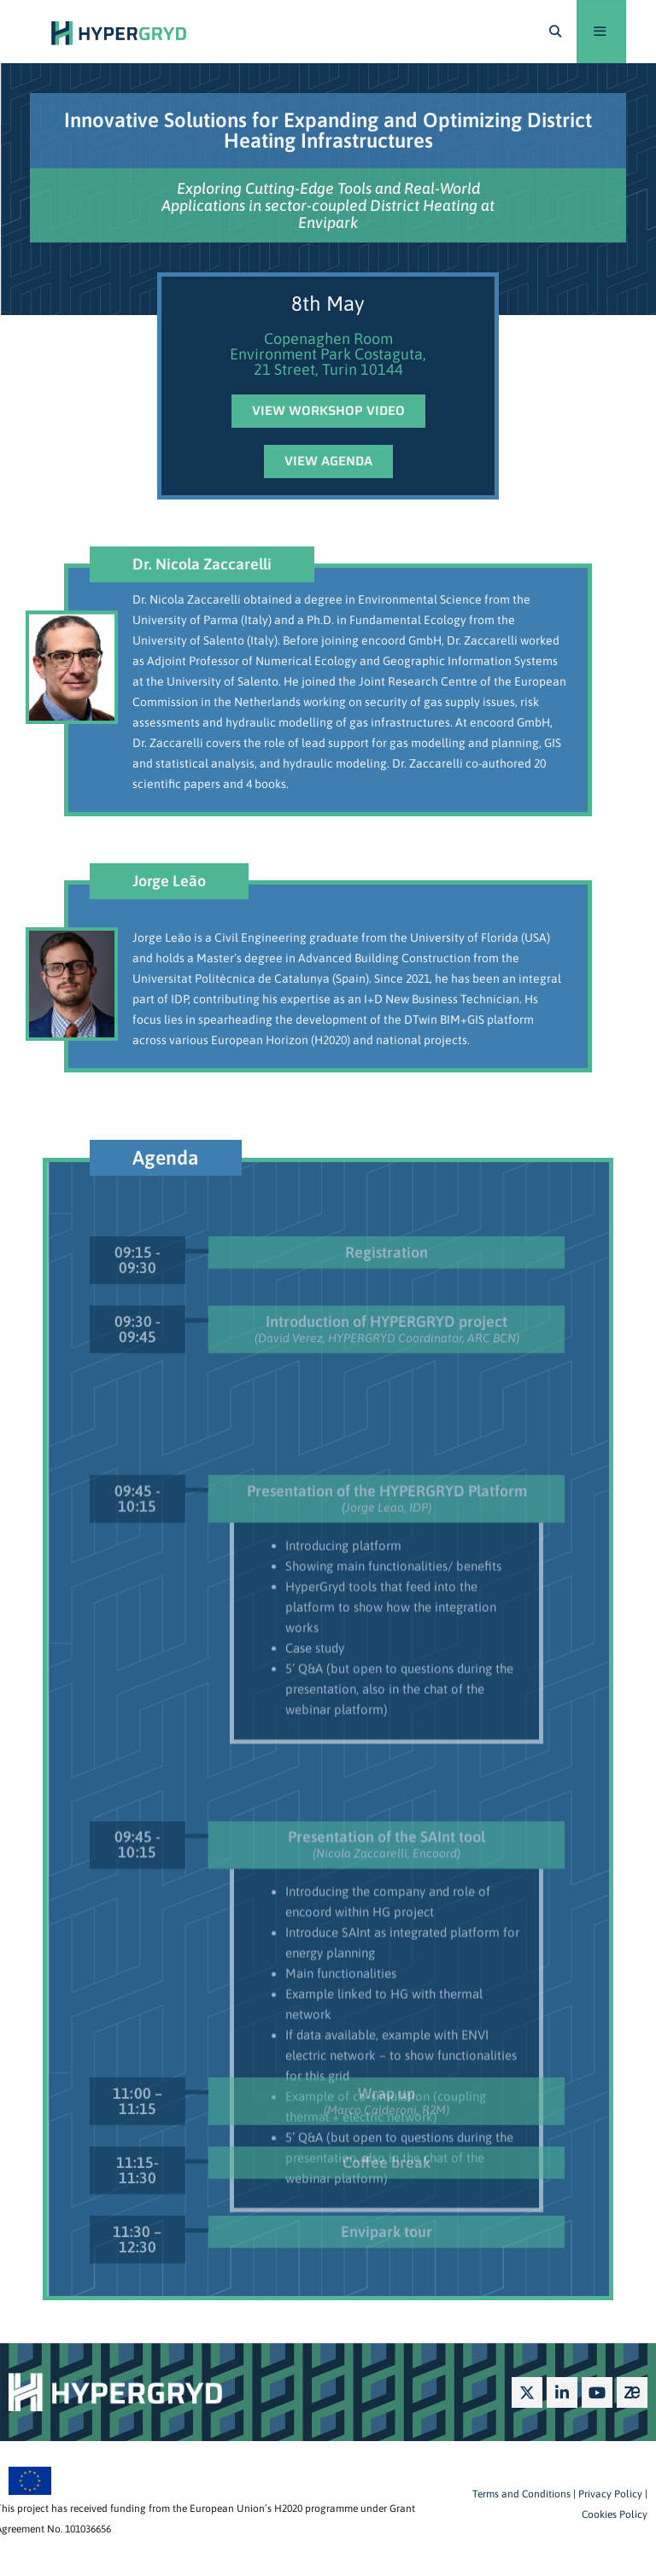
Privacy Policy (609, 2494)
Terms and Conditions (521, 2494)
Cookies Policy (614, 2515)
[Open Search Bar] (555, 31)
